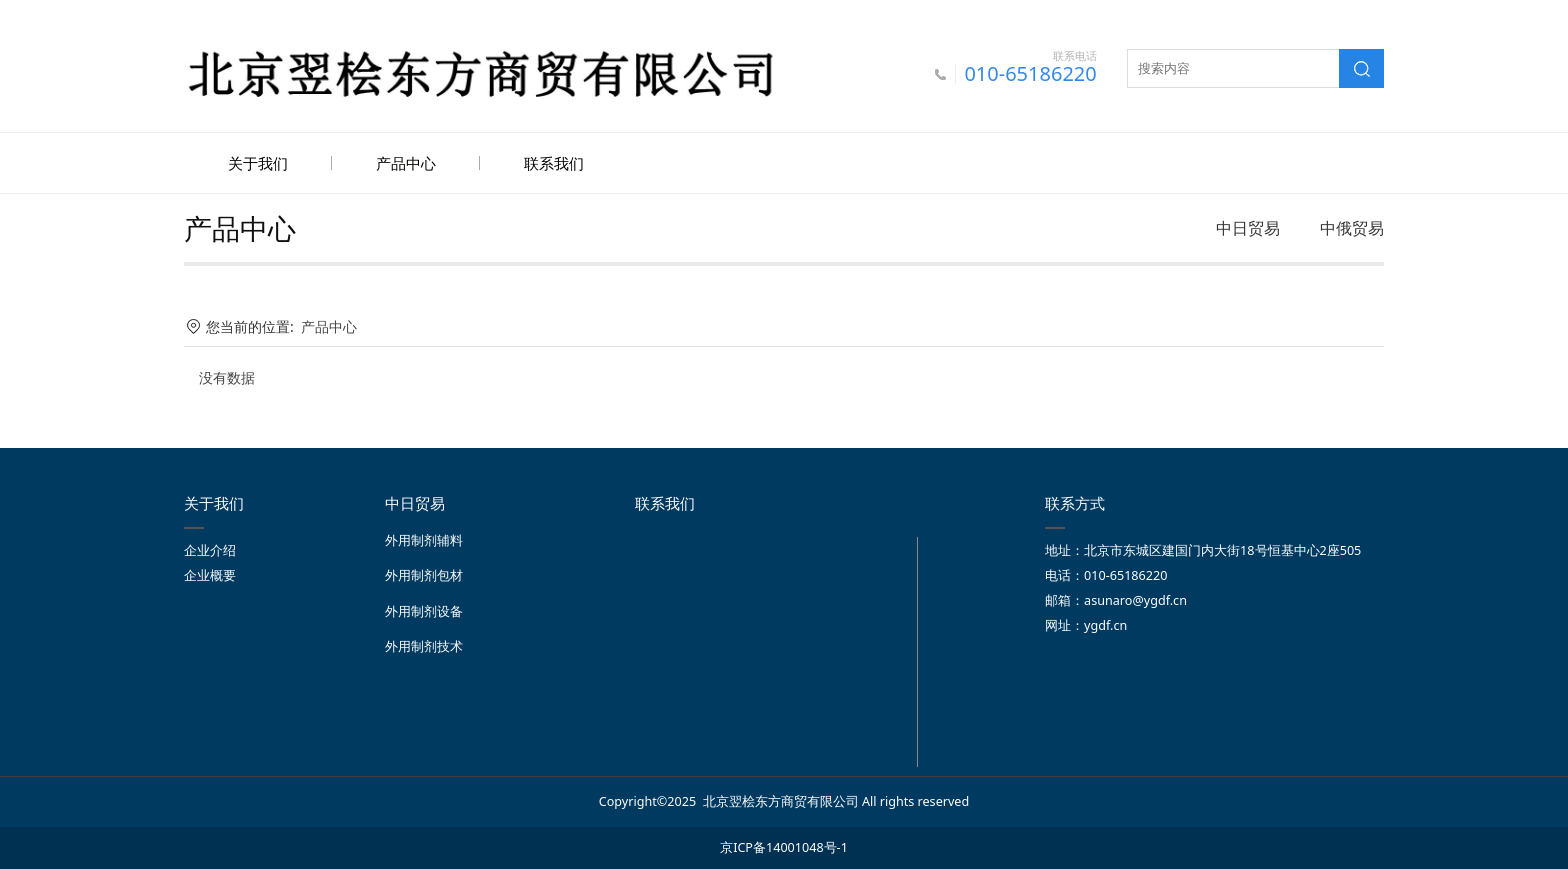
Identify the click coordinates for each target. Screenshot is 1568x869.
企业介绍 (210, 548)
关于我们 (258, 163)
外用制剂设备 (424, 609)
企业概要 (210, 573)
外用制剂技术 (424, 644)
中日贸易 (1248, 226)
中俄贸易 (1352, 226)
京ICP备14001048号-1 (784, 845)
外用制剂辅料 (424, 538)
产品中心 (406, 163)
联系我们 (554, 163)
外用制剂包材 (424, 573)
